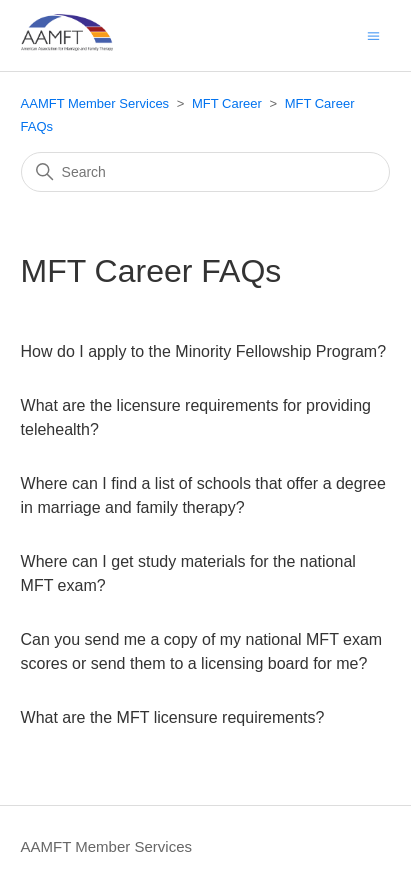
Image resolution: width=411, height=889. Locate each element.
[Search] (206, 172)
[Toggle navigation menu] (373, 34)
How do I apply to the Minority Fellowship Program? (204, 351)
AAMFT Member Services (95, 103)
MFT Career (227, 103)
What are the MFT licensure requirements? (173, 717)
